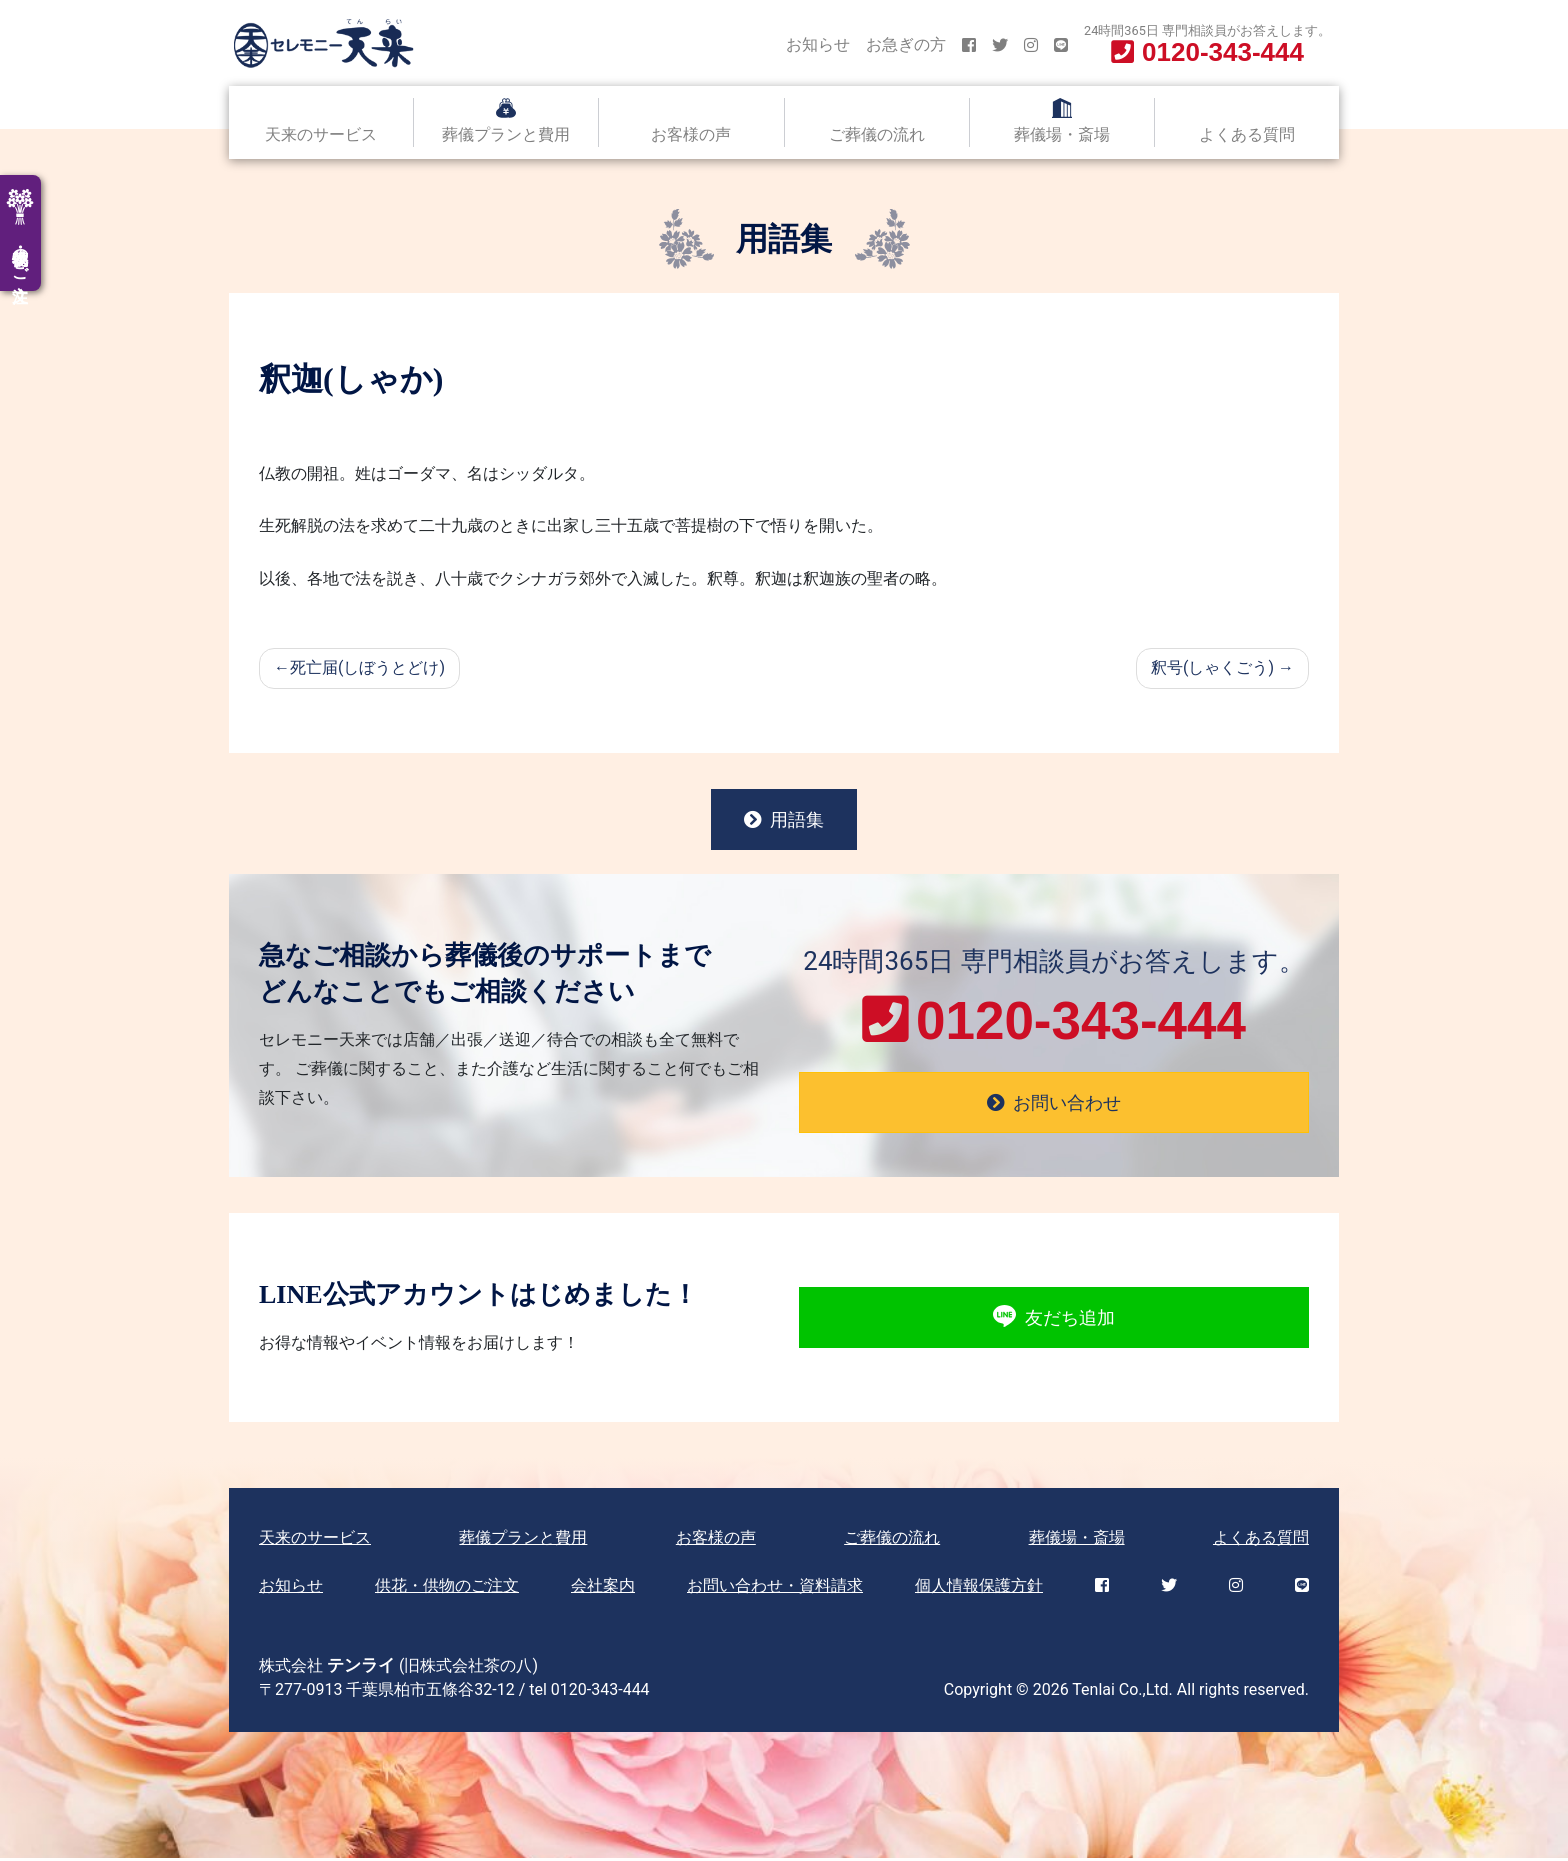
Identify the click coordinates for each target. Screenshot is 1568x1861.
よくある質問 (1247, 134)
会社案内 (603, 1588)
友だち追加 (1053, 1320)
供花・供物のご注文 (447, 1588)
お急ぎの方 (906, 44)
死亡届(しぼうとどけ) (367, 667)
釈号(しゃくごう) (1212, 667)
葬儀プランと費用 (506, 134)
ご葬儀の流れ (877, 134)
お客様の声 (691, 134)
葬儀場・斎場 (1062, 134)
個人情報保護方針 (979, 1588)
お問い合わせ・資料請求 (775, 1588)
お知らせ (818, 44)
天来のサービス (321, 134)
